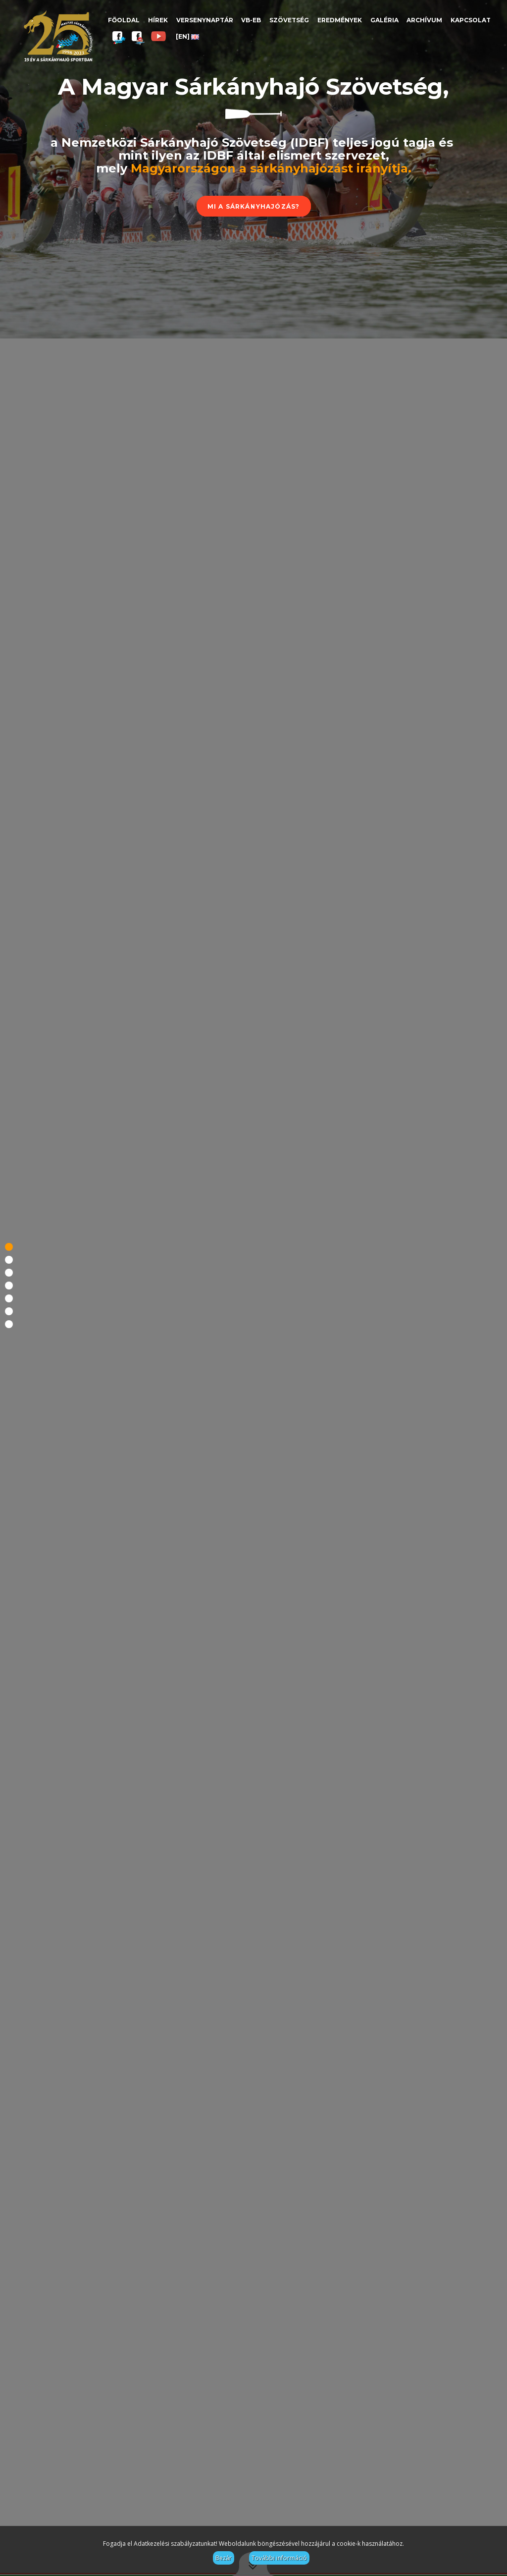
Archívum (424, 20)
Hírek (158, 20)
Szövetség (289, 20)
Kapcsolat (471, 20)
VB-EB (251, 20)
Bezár (223, 2558)
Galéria (384, 20)
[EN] (187, 36)
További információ (279, 2558)
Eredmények (339, 20)
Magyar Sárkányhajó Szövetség (58, 36)
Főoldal (124, 20)
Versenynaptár (204, 20)
